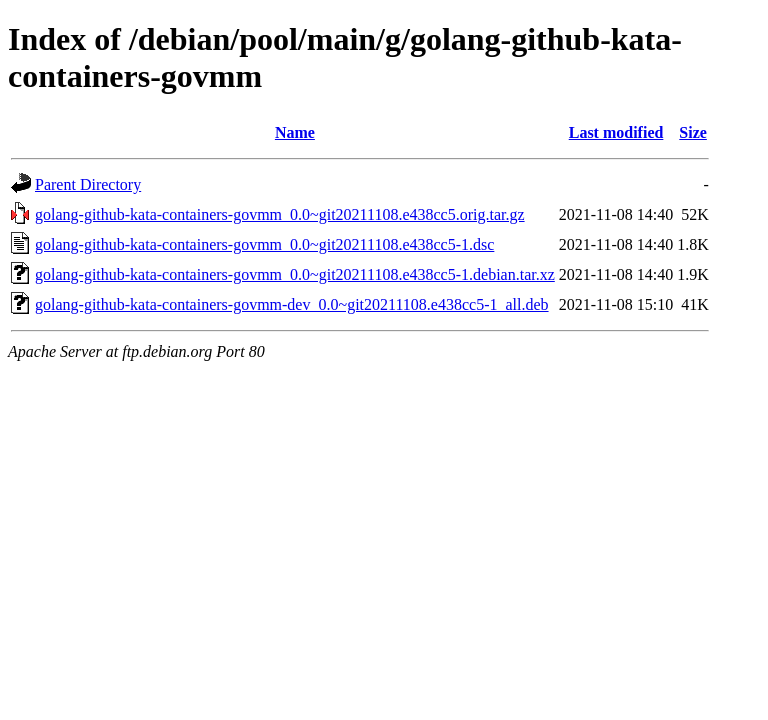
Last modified (616, 132)
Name (295, 132)
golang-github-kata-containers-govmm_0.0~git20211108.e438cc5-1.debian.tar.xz (295, 274)
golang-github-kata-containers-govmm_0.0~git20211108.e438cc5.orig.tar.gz (280, 214)
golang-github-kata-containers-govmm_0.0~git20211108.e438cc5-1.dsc (264, 244)
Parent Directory (88, 184)
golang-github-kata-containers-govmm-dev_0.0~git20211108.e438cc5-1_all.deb (292, 304)
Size (693, 132)
